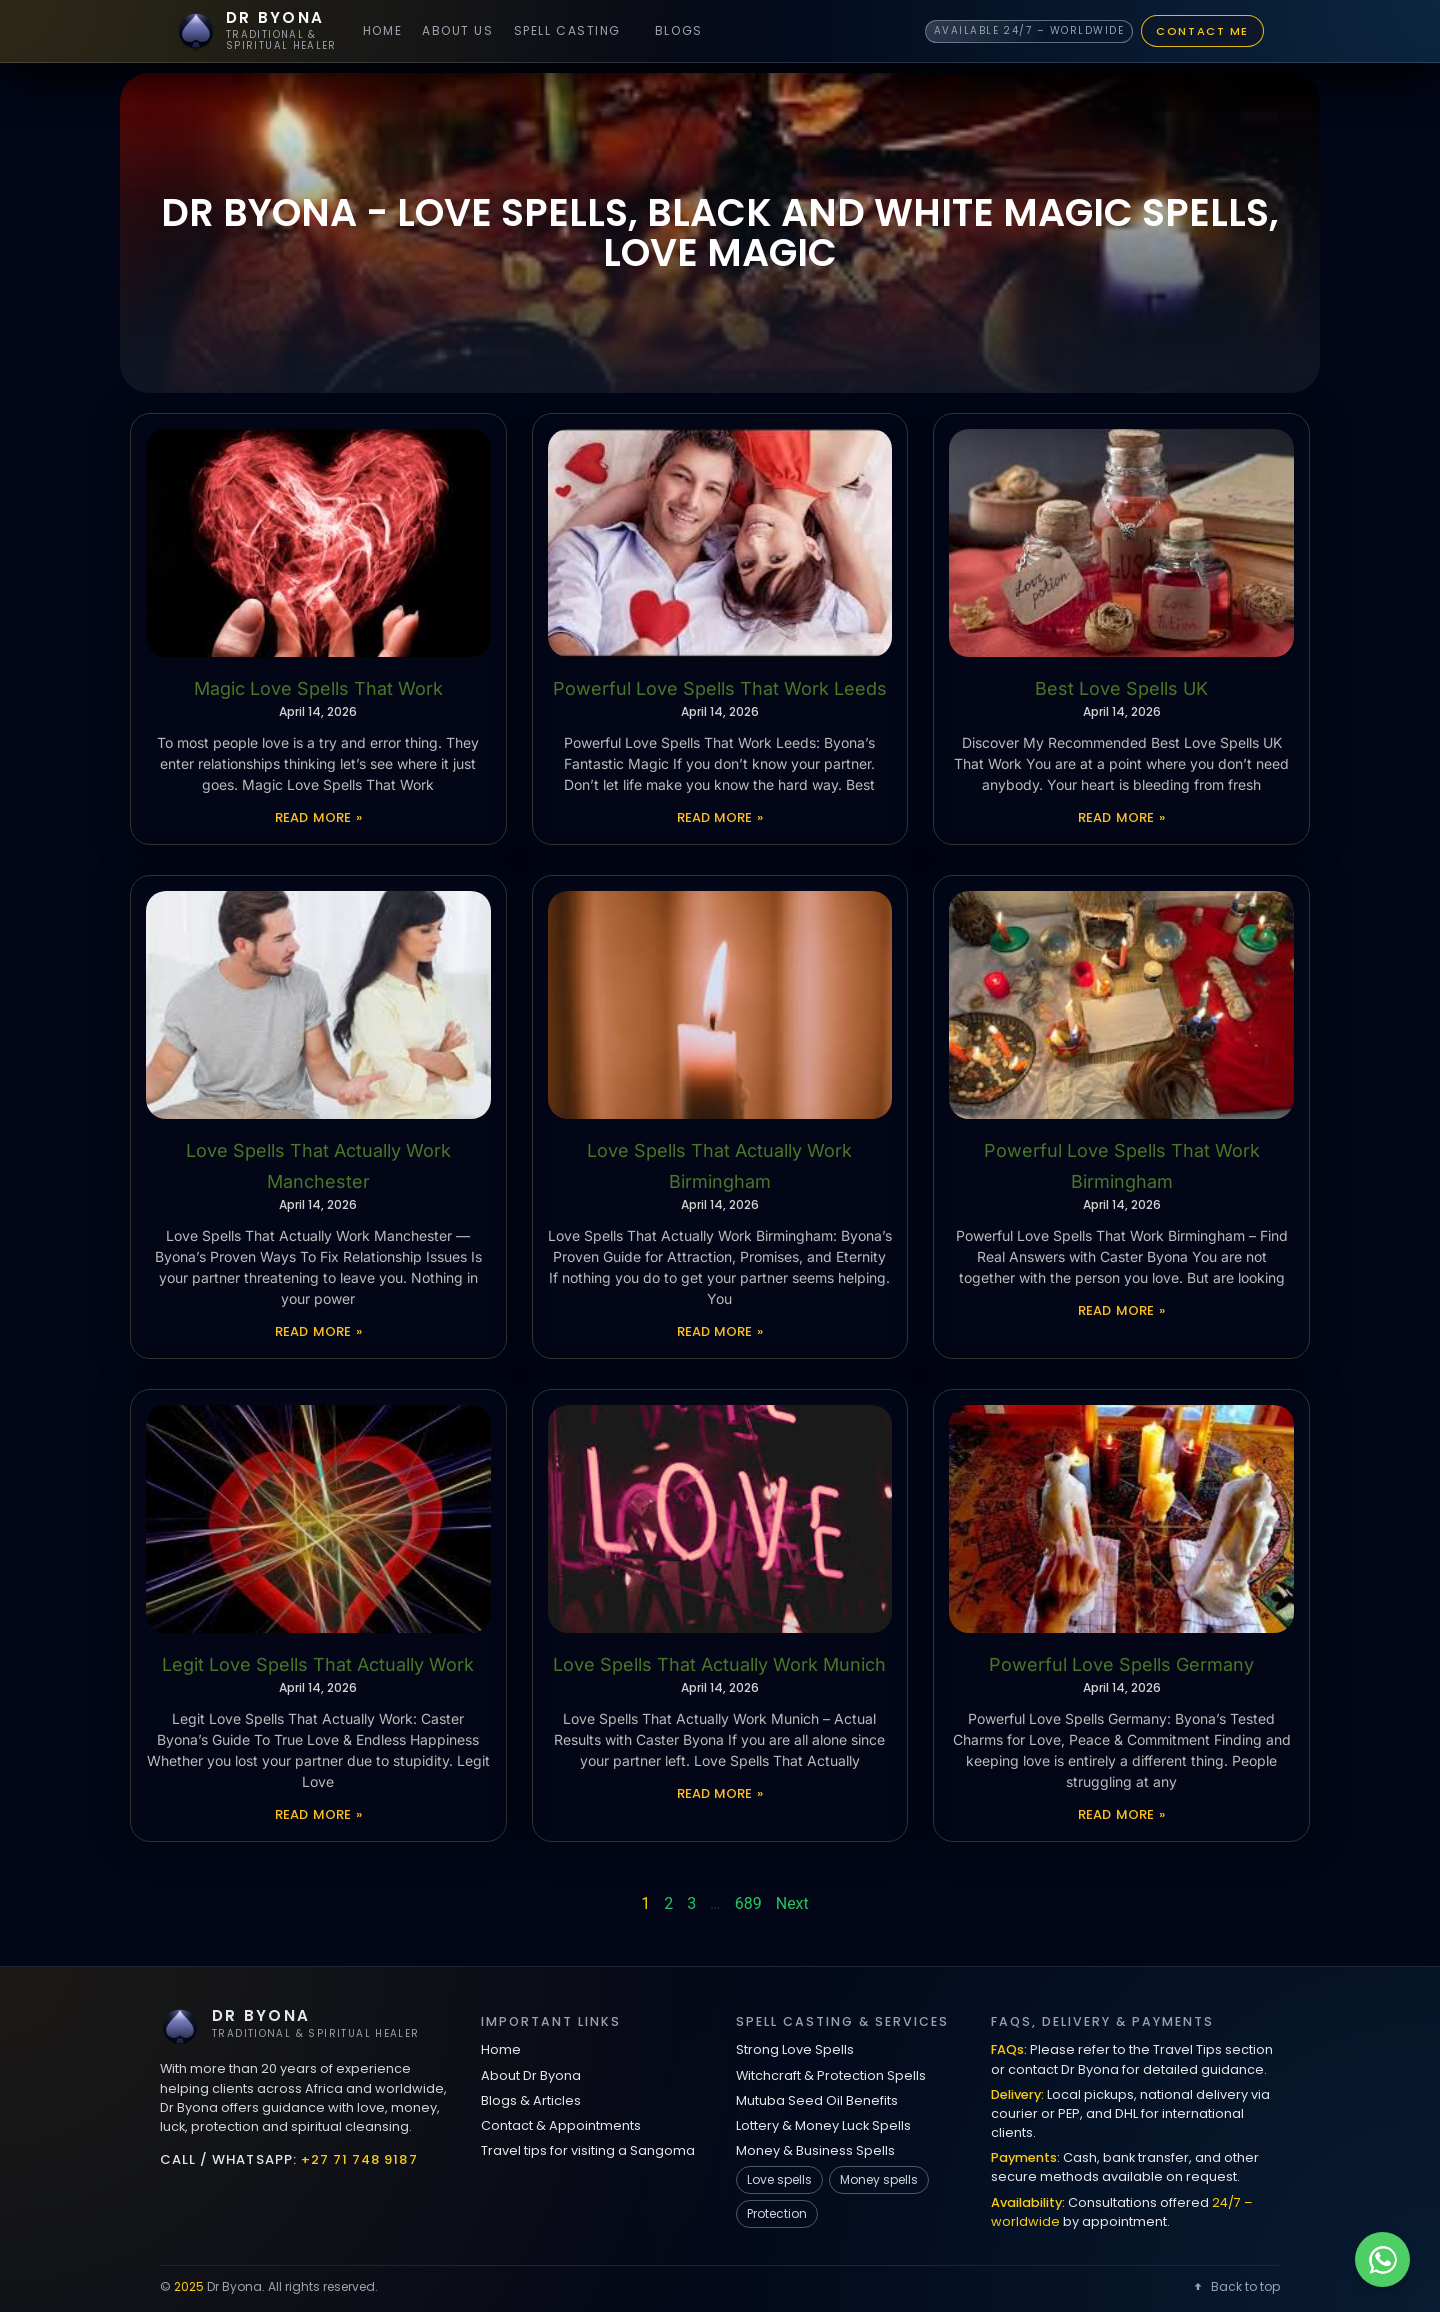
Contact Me (1202, 31)
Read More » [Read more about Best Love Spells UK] (1121, 817)
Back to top (1235, 2286)
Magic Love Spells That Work (318, 688)
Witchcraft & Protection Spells (831, 2075)
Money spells (879, 2179)
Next (792, 1903)
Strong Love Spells (795, 2049)
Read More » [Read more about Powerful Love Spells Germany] (1121, 1814)
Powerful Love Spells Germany (1121, 1664)
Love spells (779, 2179)
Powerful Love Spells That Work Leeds (720, 688)
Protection (777, 2213)
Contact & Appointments (561, 2125)
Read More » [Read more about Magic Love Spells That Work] (318, 817)
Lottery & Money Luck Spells (823, 2125)
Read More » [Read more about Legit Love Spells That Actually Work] (318, 1814)
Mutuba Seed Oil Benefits (817, 2100)
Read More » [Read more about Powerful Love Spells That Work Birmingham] (1121, 1310)
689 (748, 1903)
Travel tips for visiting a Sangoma (588, 2150)
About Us (457, 30)
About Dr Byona (531, 2075)
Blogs (679, 30)
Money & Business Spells (815, 2150)
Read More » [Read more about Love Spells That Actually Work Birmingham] (720, 1331)
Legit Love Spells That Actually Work (318, 1664)
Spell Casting (567, 30)
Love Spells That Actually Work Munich (719, 1664)
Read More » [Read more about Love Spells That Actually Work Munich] (720, 1793)
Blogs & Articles (531, 2100)
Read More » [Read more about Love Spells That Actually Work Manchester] (318, 1331)
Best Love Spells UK (1121, 688)
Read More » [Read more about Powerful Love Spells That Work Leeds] (720, 817)
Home (382, 30)
